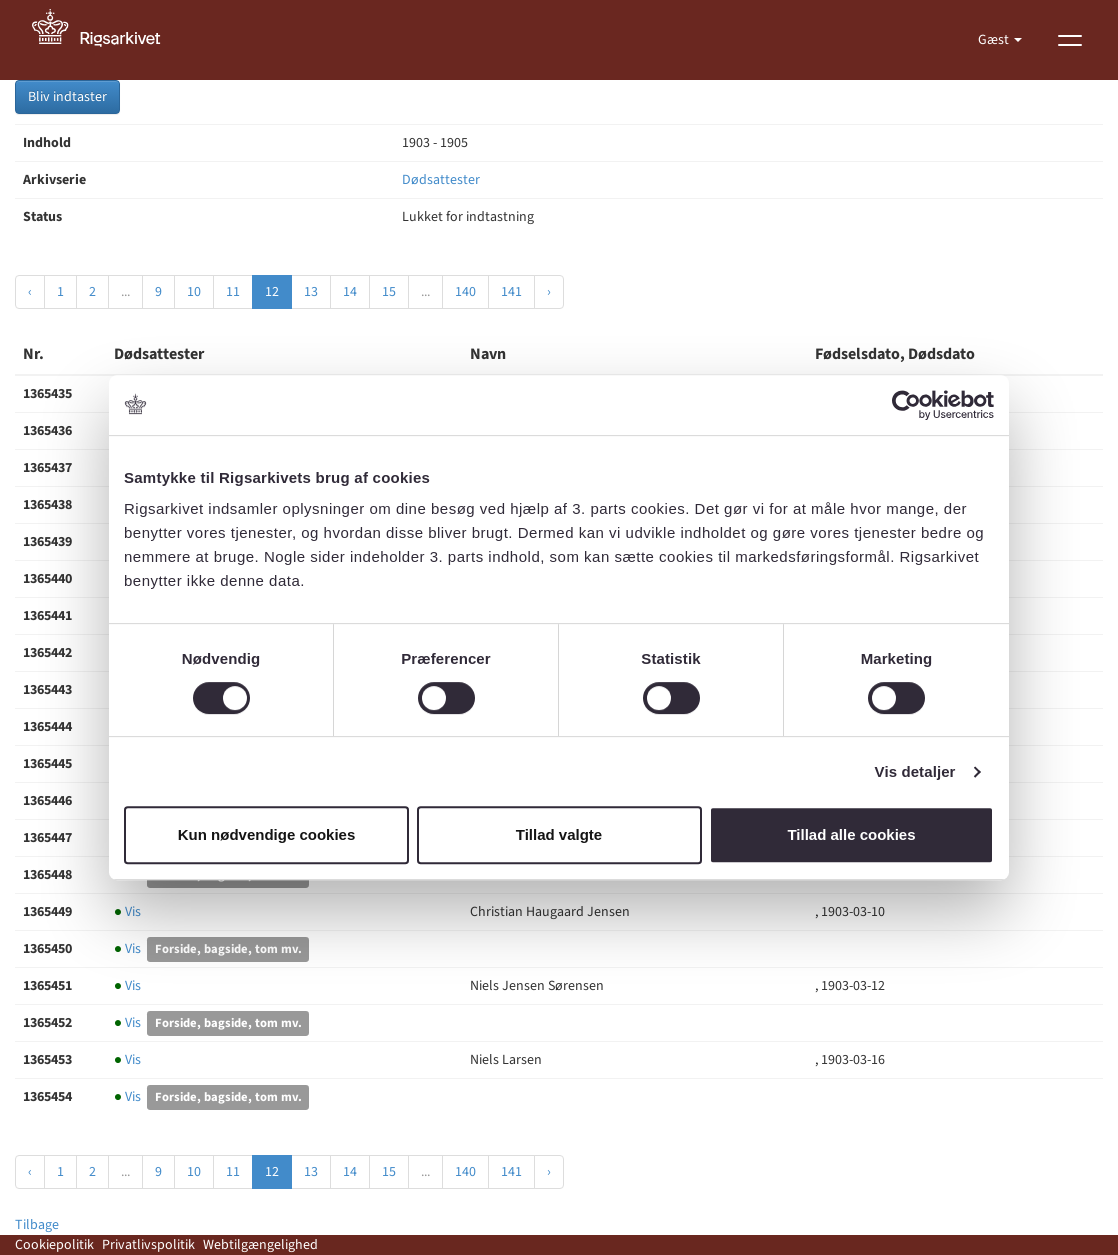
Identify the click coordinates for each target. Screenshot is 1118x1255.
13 (311, 292)
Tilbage (37, 1225)
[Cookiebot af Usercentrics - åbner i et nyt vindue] (906, 405)
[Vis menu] (1070, 40)
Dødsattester (441, 180)
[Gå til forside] (107, 40)
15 (389, 292)
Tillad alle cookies (851, 834)
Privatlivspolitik (148, 1245)
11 (233, 292)
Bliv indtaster (67, 97)
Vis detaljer (915, 771)
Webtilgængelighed (260, 1245)
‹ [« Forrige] (30, 292)
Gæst (995, 40)
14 (350, 292)
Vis (127, 912)
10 (194, 292)
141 (511, 292)
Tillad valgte (559, 834)
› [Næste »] (549, 292)
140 (465, 292)
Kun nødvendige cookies (267, 834)
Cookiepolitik (54, 1245)
